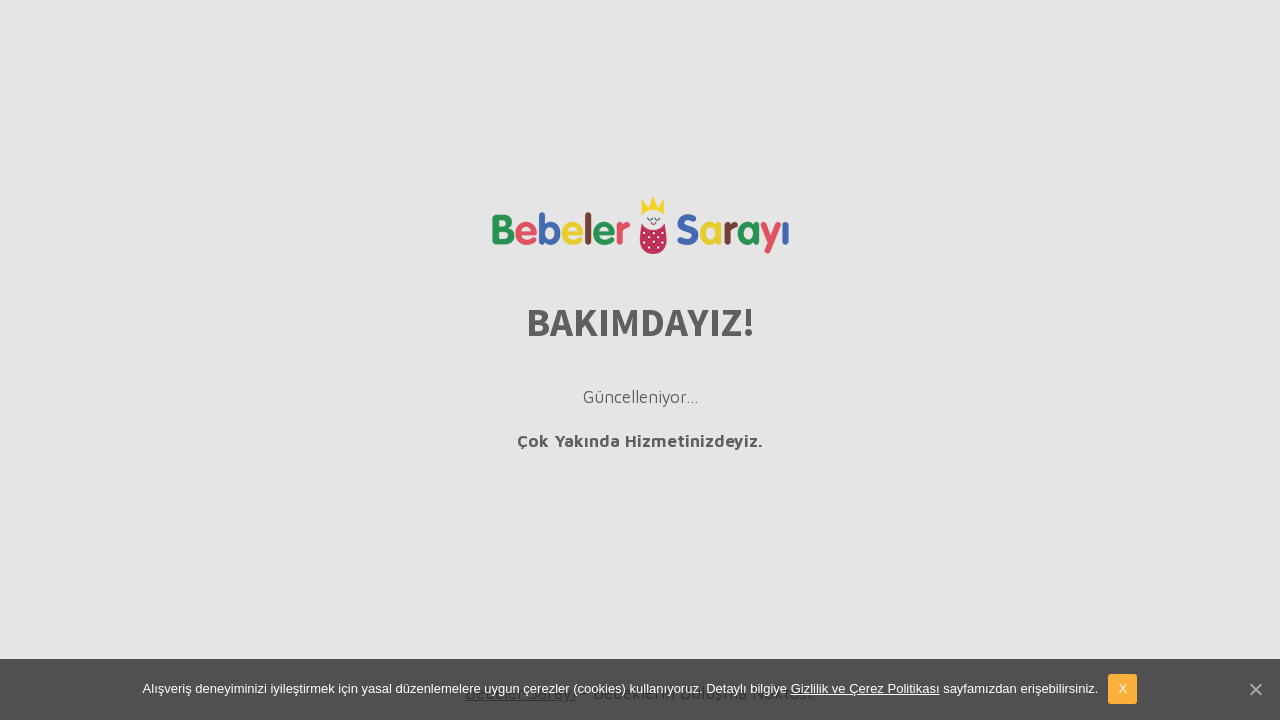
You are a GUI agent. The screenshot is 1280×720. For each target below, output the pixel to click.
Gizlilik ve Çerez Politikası (865, 688)
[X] (1255, 689)
